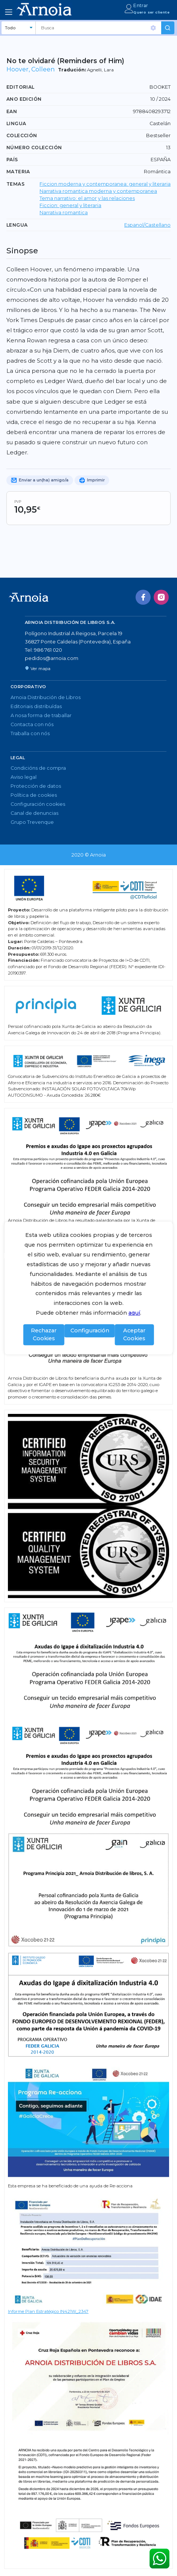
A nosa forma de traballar (41, 715)
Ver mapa (37, 668)
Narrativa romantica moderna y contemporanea (98, 191)
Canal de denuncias (34, 813)
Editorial (20, 87)
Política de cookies (34, 795)
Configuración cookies (38, 804)
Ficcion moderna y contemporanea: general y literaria (105, 184)
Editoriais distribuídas (36, 706)
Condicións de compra (38, 768)
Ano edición (23, 99)
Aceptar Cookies (134, 1334)
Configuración (89, 1330)
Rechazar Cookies (43, 1334)
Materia (18, 171)
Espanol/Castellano (147, 225)
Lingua (16, 123)
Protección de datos (36, 786)
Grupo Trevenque (32, 822)
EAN (11, 111)
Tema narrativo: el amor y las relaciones (87, 198)
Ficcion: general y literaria (70, 205)
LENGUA (16, 225)
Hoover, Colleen (30, 69)
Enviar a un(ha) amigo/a (40, 480)
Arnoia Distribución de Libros (46, 697)
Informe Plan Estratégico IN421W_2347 (48, 2311)
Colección (21, 135)
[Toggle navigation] (9, 12)
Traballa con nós (30, 733)
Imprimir (92, 480)
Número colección (34, 147)
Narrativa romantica (64, 212)
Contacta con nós (32, 724)
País (12, 159)
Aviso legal (24, 777)
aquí (134, 1313)
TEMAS (15, 184)
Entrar (140, 5)
